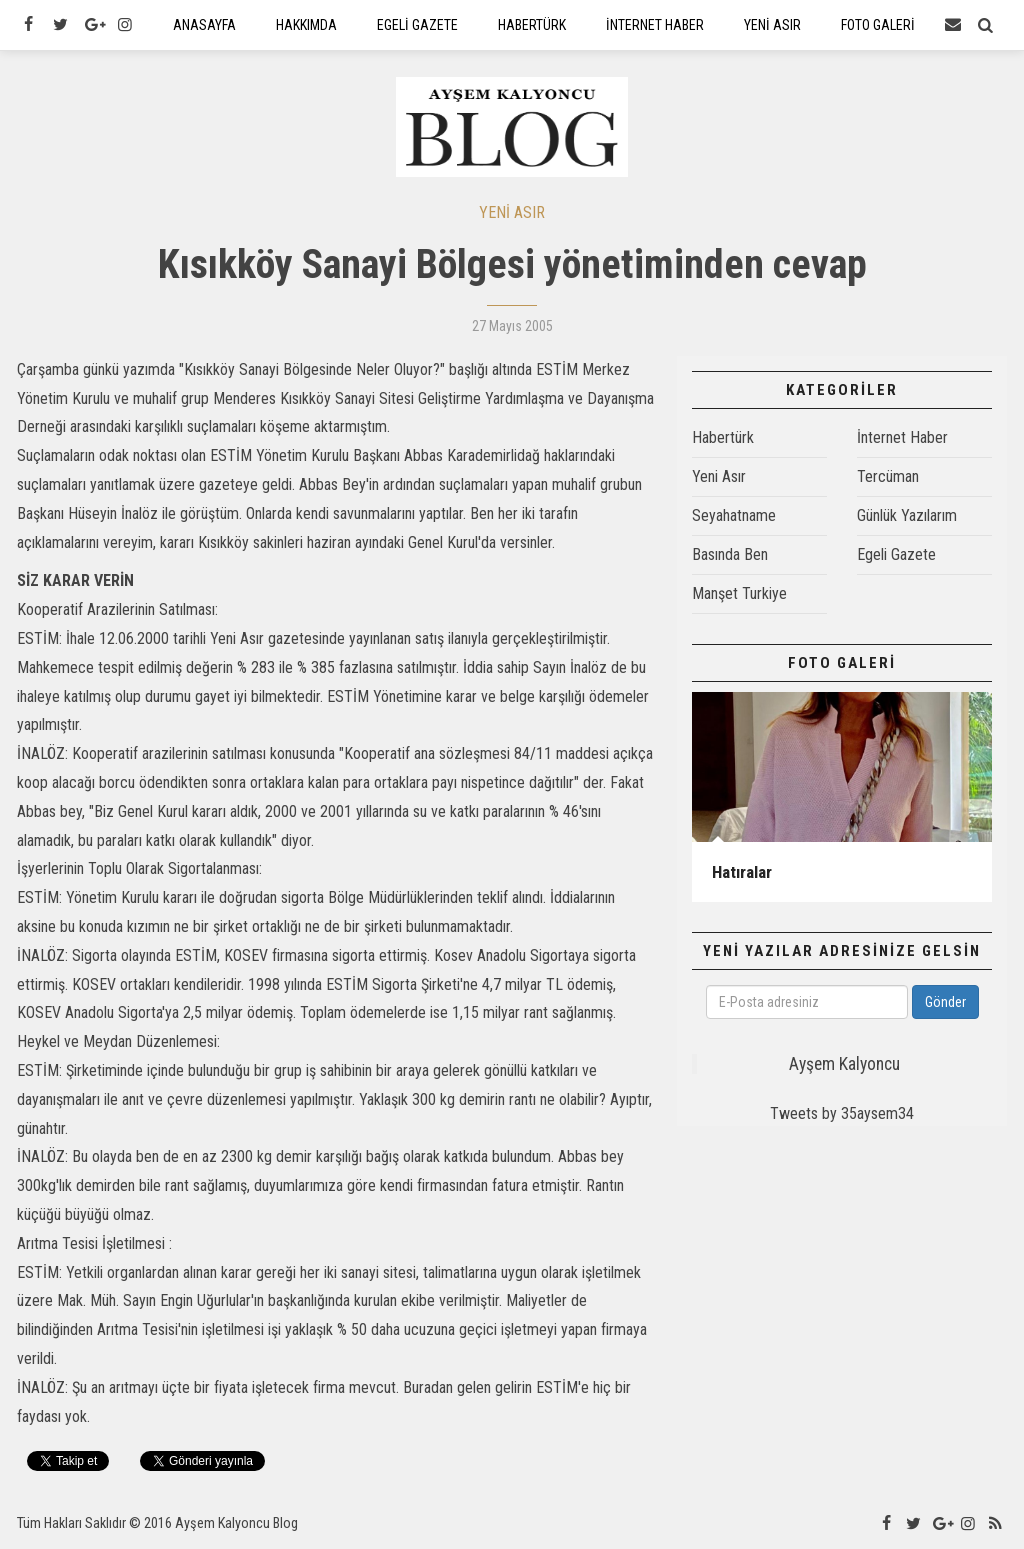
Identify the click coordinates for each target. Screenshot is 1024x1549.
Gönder (945, 1002)
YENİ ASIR (512, 212)
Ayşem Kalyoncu (844, 1064)
